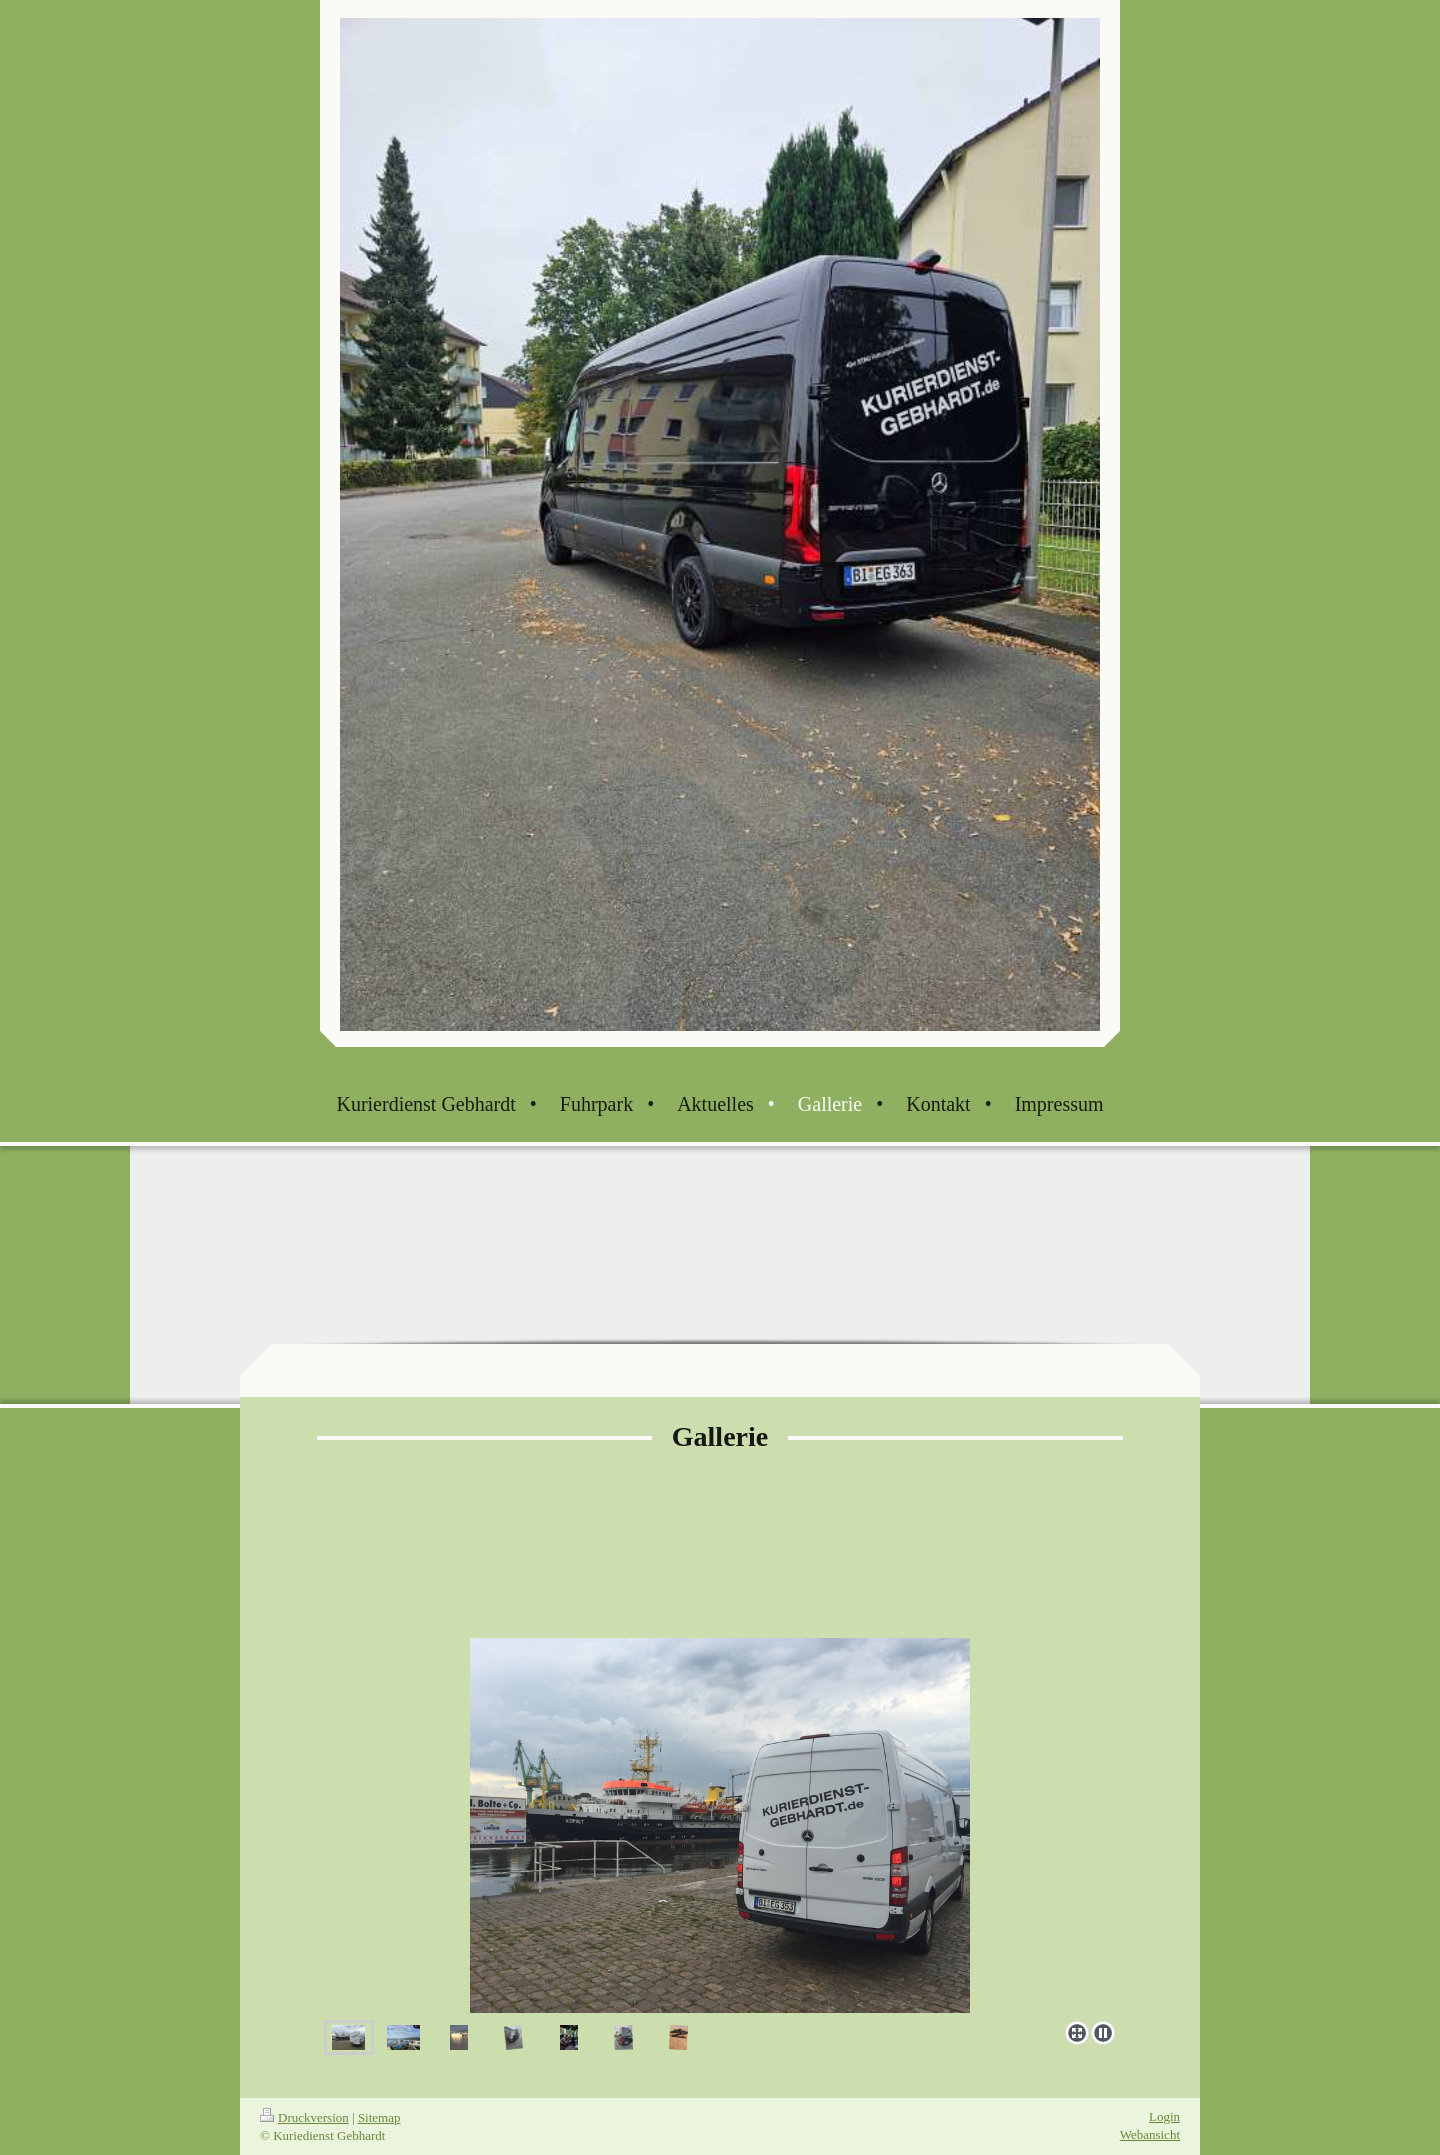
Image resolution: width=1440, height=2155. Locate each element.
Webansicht (1150, 2134)
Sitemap (379, 2117)
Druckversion (304, 2117)
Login (1164, 2116)
